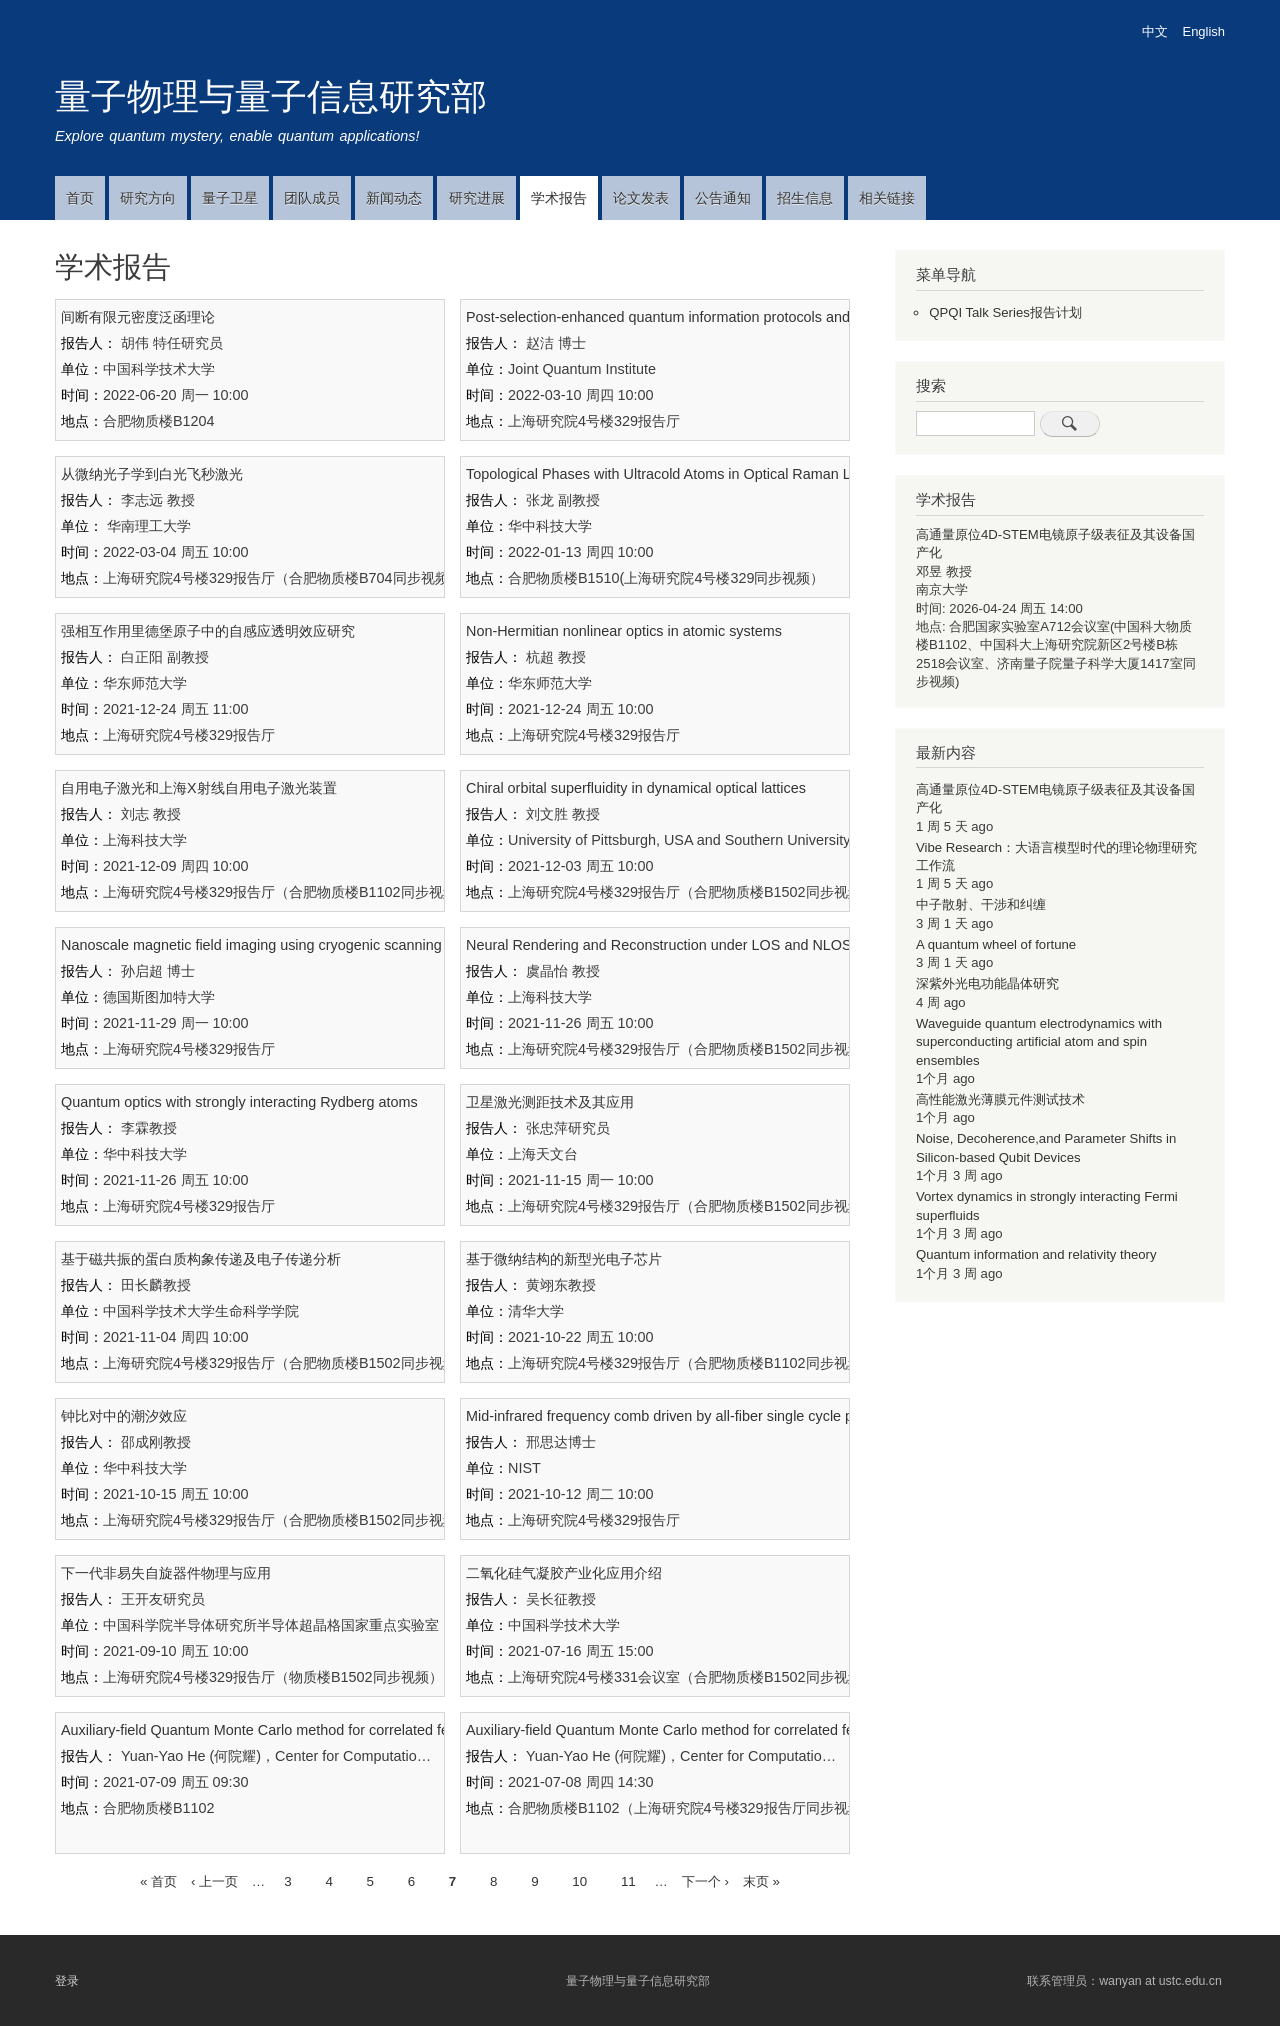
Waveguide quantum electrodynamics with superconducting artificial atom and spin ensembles (1039, 1042)
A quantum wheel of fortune (996, 944)
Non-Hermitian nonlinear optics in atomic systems (624, 631)
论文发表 (641, 198)
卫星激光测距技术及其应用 (550, 1102)
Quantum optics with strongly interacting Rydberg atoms (239, 1102)
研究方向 (148, 198)
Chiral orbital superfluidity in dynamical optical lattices (636, 788)
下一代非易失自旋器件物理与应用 (166, 1573)
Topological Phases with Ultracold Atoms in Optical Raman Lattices (679, 474)
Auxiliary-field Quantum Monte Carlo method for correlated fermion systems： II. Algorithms (352, 1730)
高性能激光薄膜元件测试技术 (1000, 1099)
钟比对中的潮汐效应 (124, 1416)
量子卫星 (230, 198)
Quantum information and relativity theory (1036, 1254)
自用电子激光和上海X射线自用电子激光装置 (199, 788)
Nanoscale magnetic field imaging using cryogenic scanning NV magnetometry (311, 945)
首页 (80, 198)
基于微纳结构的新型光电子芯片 (564, 1259)
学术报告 (559, 198)
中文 (1155, 31)
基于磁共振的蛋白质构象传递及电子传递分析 (201, 1259)
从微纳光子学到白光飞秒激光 (152, 474)
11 (628, 1879)
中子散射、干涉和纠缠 (981, 904)
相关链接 (887, 198)
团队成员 (312, 198)
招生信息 (805, 198)
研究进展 (477, 198)
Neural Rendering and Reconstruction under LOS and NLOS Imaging (686, 945)
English (1204, 31)
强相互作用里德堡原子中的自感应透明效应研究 (208, 631)
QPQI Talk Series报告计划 (1005, 312)
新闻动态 (394, 198)
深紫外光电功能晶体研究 (987, 983)
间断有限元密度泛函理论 (138, 317)
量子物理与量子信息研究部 (271, 96)
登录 (67, 1981)
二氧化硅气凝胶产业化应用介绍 (564, 1573)
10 (579, 1879)
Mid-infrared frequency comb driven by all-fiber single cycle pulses (676, 1416)
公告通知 (723, 198)
